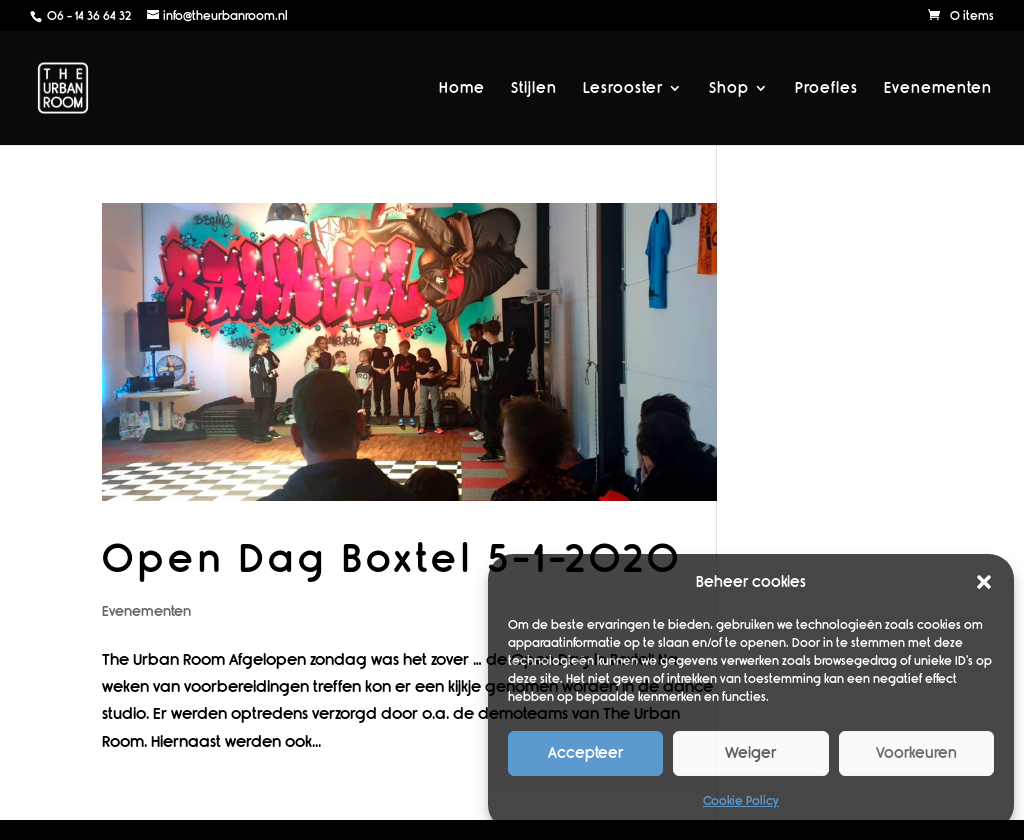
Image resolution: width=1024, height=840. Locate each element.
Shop (729, 89)
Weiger (750, 753)
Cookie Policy (741, 801)
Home (462, 89)
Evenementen (938, 89)
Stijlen (534, 89)
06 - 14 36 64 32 (87, 16)
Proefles (826, 89)
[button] (984, 582)
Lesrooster (623, 89)
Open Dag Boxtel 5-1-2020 (392, 559)
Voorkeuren (916, 753)
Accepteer (585, 753)
